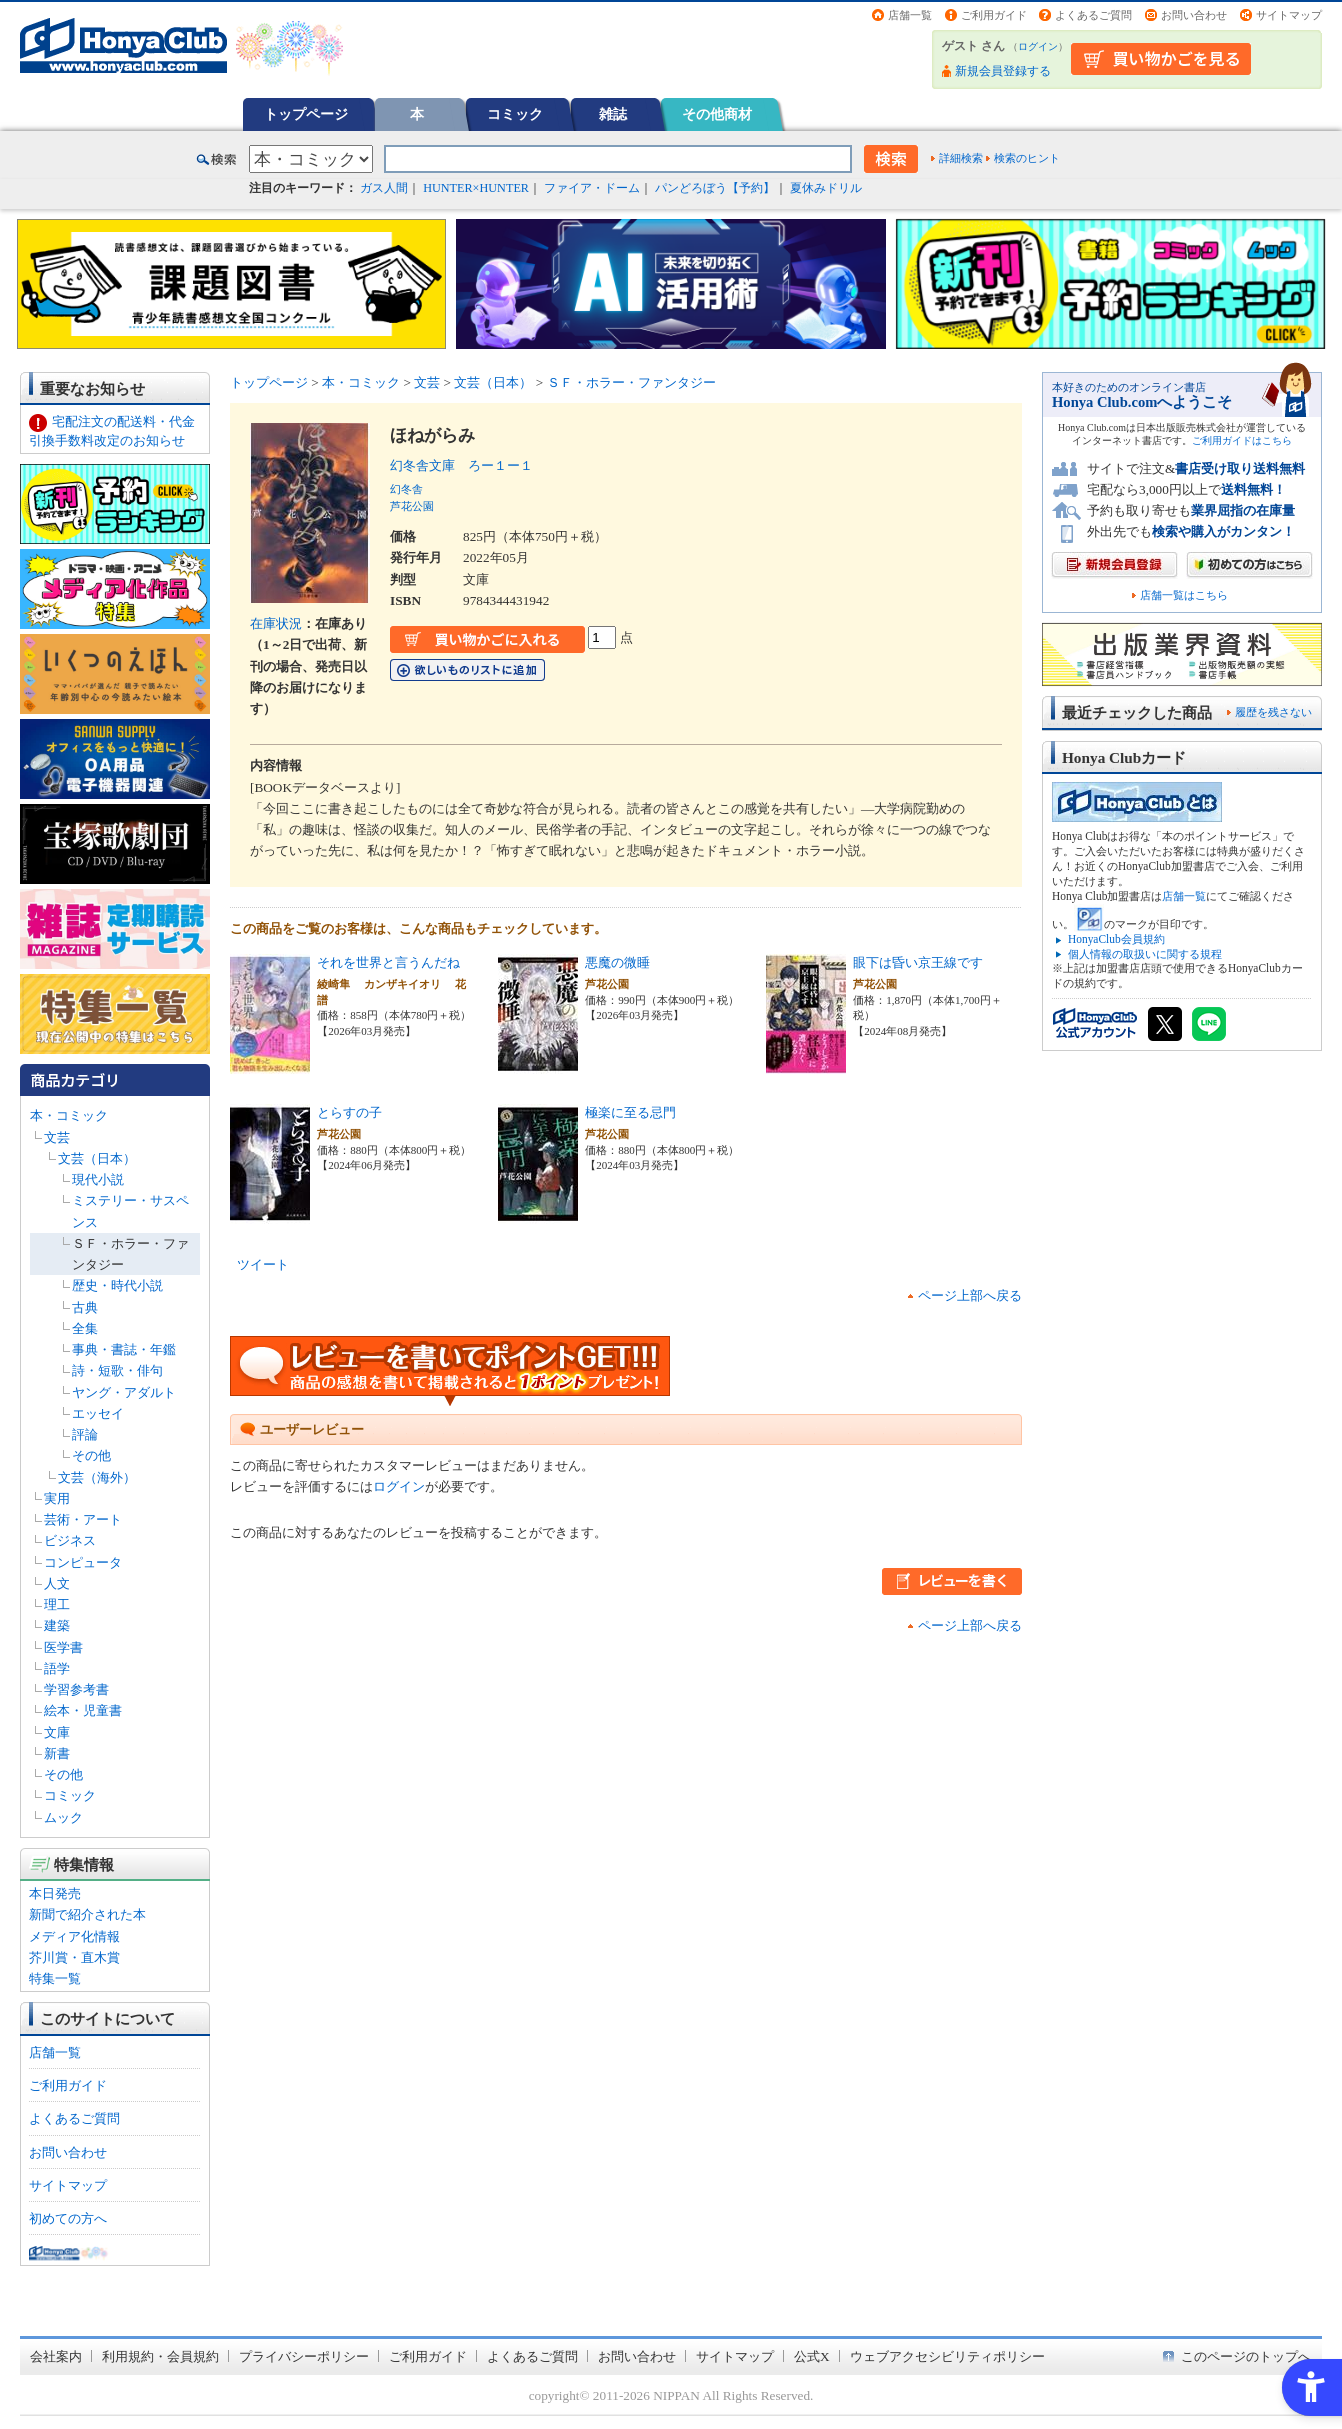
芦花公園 (412, 506)
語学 (57, 1668)
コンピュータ (83, 1562)
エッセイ (98, 1413)
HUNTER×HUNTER (476, 188)
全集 (85, 1328)
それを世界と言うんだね (388, 962)
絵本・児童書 (83, 1710)
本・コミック (69, 1115)
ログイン (1038, 46)
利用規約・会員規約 (160, 2356)
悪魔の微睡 (617, 962)
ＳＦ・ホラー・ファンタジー (631, 382)
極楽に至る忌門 (630, 1112)
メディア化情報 (74, 1936)
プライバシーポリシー (304, 2356)
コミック (515, 114)
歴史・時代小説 (117, 1285)
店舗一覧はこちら (1184, 595)
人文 (57, 1583)
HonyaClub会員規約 (1116, 939)
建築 (57, 1625)
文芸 (57, 1137)
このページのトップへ (1246, 2356)
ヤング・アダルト (124, 1392)
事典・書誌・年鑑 (124, 1349)
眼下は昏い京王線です (918, 962)
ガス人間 (384, 188)
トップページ (306, 114)
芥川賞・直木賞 (74, 1957)
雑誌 (613, 114)
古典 (85, 1307)
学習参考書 (76, 1689)
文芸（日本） (97, 1158)
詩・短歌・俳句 (117, 1370)
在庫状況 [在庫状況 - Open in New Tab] (276, 623)
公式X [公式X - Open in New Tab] (812, 2356)
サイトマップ (1289, 15)
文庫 (57, 1732)
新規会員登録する (1003, 71)
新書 (57, 1753)
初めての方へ (68, 2218)
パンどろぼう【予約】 (715, 188)
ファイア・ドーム (592, 188)
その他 (91, 1455)
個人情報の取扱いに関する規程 (1145, 954)
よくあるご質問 (1093, 15)
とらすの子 (349, 1112)
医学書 (63, 1647)
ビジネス (70, 1540)
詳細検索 (961, 158)
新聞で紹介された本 (87, 1914)
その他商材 (717, 114)
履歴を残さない (1273, 712)
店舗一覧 (910, 15)
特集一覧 (55, 1978)
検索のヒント (1027, 158)
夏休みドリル (826, 188)
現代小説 (98, 1179)
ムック (63, 1817)
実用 (57, 1498)
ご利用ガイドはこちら (1242, 440)
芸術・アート (83, 1519)
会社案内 (56, 2356)
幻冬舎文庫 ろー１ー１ (461, 465)
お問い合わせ (1194, 15)
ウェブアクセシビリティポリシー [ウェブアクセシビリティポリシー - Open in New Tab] (947, 2356)
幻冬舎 (406, 489)
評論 (85, 1434)
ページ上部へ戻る (970, 1295)
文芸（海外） (97, 1477)
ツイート (263, 1264)
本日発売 (55, 1893)
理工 (57, 1604)
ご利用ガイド (994, 15)
